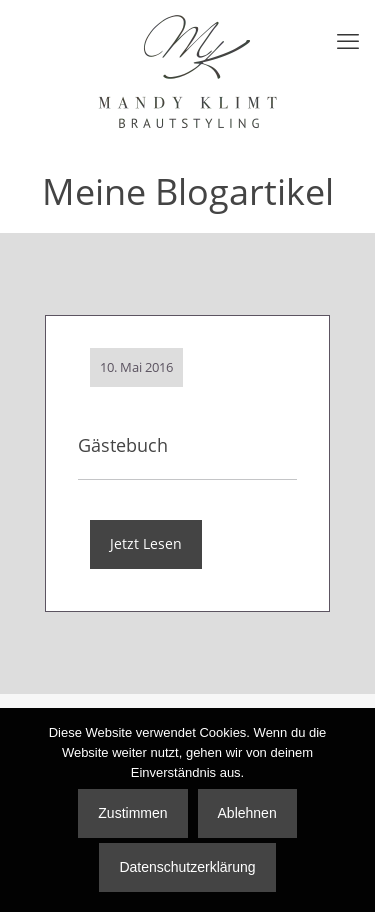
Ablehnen (247, 813)
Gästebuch (123, 445)
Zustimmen (132, 813)
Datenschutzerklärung (187, 867)
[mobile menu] (348, 40)
